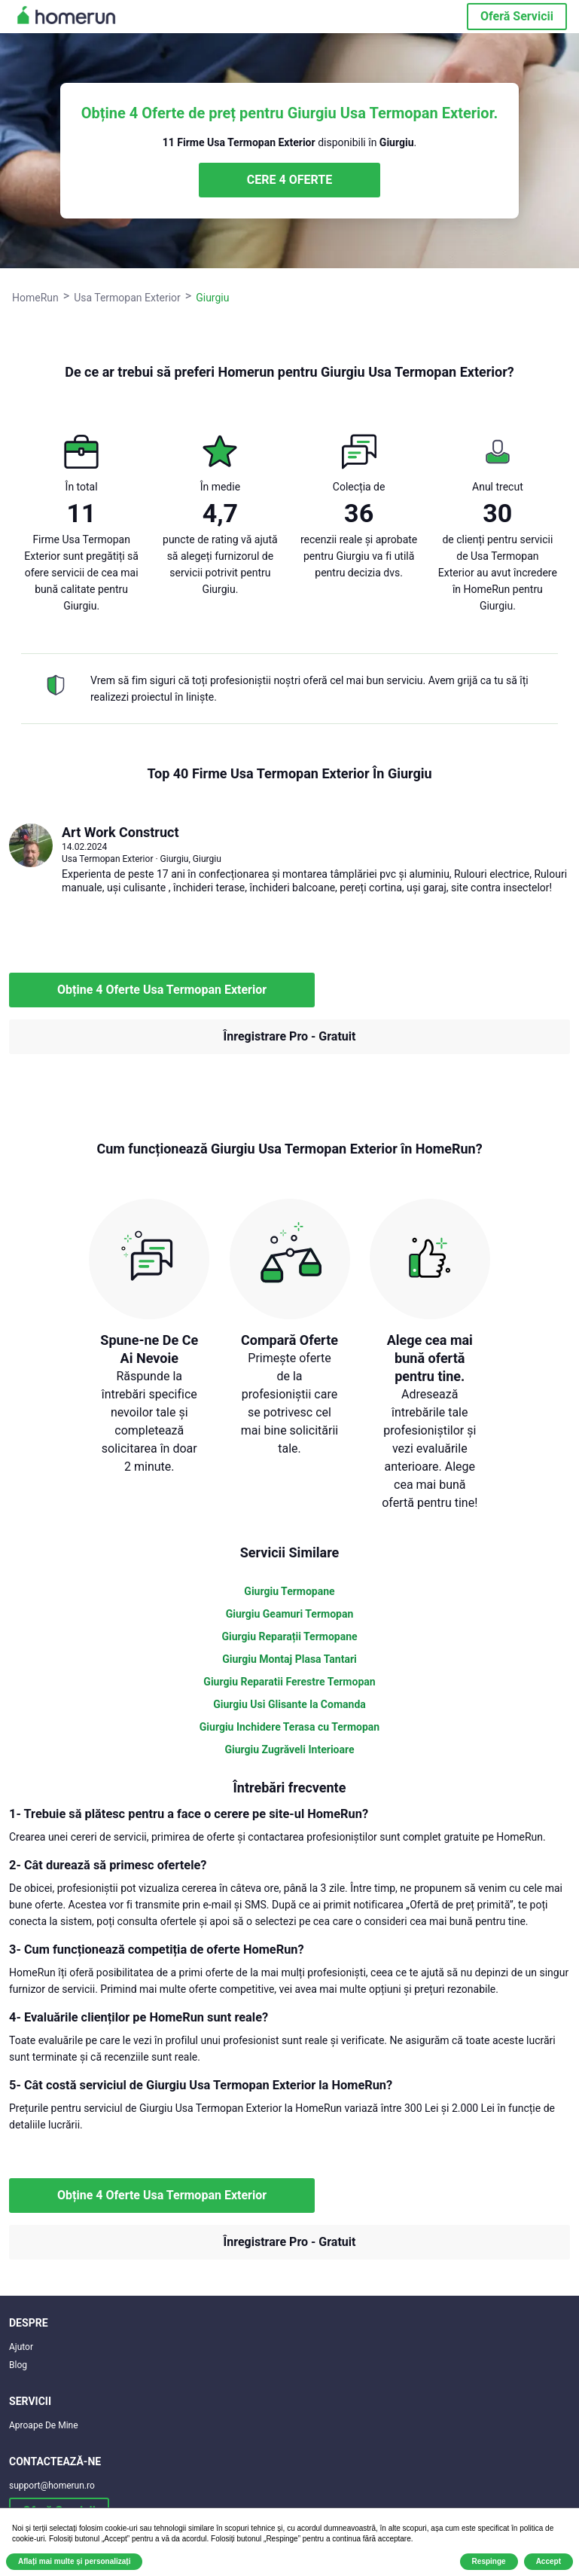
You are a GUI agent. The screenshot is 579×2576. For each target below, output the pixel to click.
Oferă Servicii (516, 16)
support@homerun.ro (52, 2485)
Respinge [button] (489, 2561)
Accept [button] (548, 2561)
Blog (18, 2365)
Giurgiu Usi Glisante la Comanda (289, 1704)
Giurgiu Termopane (289, 1591)
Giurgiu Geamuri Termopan (290, 1614)
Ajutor (21, 2347)
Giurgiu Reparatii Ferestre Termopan (289, 1682)
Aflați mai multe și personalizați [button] (74, 2561)
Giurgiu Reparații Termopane (289, 1636)
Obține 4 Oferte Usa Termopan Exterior (162, 989)
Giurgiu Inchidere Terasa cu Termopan (289, 1727)
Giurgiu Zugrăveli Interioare (289, 1749)
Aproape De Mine (43, 2425)
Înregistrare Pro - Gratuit (290, 1036)
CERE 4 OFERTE (289, 180)
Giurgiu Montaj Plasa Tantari (289, 1659)
